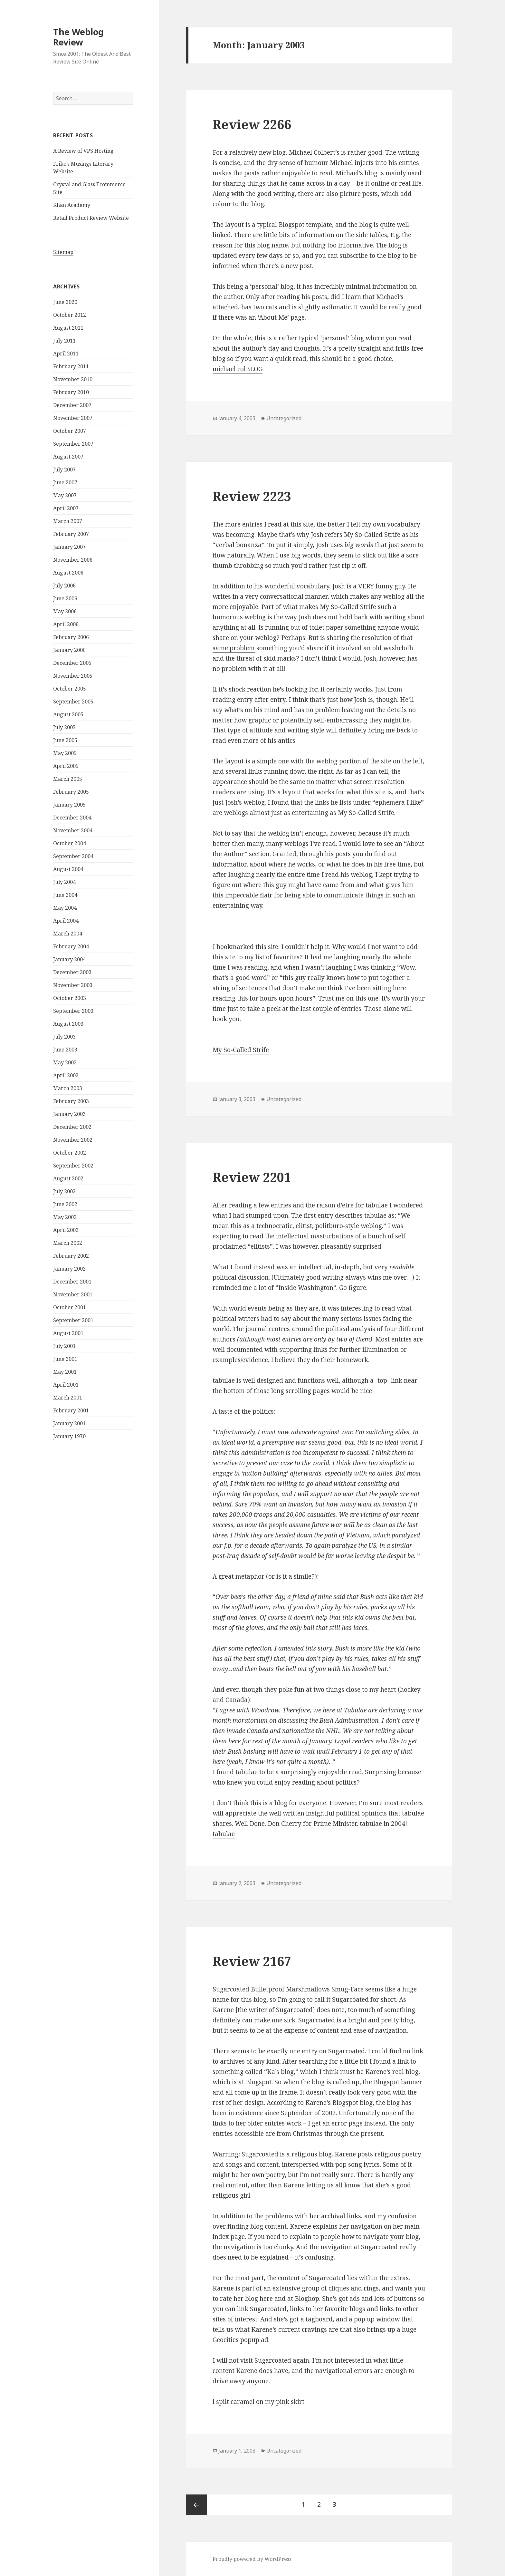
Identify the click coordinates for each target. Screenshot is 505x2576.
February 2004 (71, 946)
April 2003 (66, 1075)
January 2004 (69, 959)
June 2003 (65, 1049)
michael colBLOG (237, 369)
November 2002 (72, 1139)
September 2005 (73, 701)
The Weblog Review (78, 37)
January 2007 (69, 546)
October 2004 (69, 843)
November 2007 (72, 417)
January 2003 (69, 1114)
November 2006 (72, 559)
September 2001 (73, 1320)
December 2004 (72, 817)
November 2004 (72, 830)
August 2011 (68, 327)
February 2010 (71, 392)
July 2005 (64, 727)
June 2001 (65, 1358)
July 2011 (64, 340)
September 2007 (73, 443)
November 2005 (72, 675)
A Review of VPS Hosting (83, 150)
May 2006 (65, 611)
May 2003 (65, 1062)
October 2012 (69, 314)
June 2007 (65, 482)
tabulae (224, 1834)
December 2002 (72, 1126)
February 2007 (71, 533)
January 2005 (69, 804)
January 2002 (69, 1268)
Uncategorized (283, 418)
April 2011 (66, 353)
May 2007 (65, 495)
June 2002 (65, 1204)
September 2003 (73, 1010)
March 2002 (67, 1242)
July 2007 (64, 469)
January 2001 (69, 1423)
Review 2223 (252, 496)
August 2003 (68, 1023)
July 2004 (64, 882)
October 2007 (69, 430)
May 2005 (65, 753)
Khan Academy (71, 204)
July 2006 (64, 585)
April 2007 (66, 508)
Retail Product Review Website (91, 217)
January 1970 (69, 1436)
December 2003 (72, 972)
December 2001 (72, 1281)
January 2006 (69, 650)
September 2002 (73, 1165)
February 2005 (71, 791)
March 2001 (67, 1397)
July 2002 (64, 1191)
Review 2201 (252, 1177)
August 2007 (68, 456)
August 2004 (68, 869)
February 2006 (71, 637)
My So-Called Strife (241, 1050)
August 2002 (68, 1178)
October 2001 (69, 1307)
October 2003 (69, 998)
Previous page (196, 2504)
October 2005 (69, 688)
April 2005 (66, 766)
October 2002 (69, 1152)
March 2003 (67, 1088)
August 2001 (68, 1333)
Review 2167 (252, 1961)
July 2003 (64, 1036)
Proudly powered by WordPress (252, 2558)
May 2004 (65, 907)
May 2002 (65, 1217)
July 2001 (64, 1346)
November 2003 (72, 985)
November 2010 (72, 379)
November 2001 (72, 1294)
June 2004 (65, 894)
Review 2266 (252, 124)
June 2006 (65, 598)
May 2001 (65, 1371)
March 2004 (67, 933)
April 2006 (66, 624)
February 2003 (71, 1101)
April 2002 (66, 1230)
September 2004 (73, 856)
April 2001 (66, 1384)
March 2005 (67, 778)
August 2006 (68, 572)
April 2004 (66, 920)
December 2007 (72, 405)
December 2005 (72, 662)
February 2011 (71, 366)
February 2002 (71, 1255)
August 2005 (68, 714)
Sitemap (63, 252)
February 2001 (71, 1410)
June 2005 (65, 740)
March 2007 (67, 521)
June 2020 (65, 301)
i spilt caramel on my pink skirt (258, 2401)
